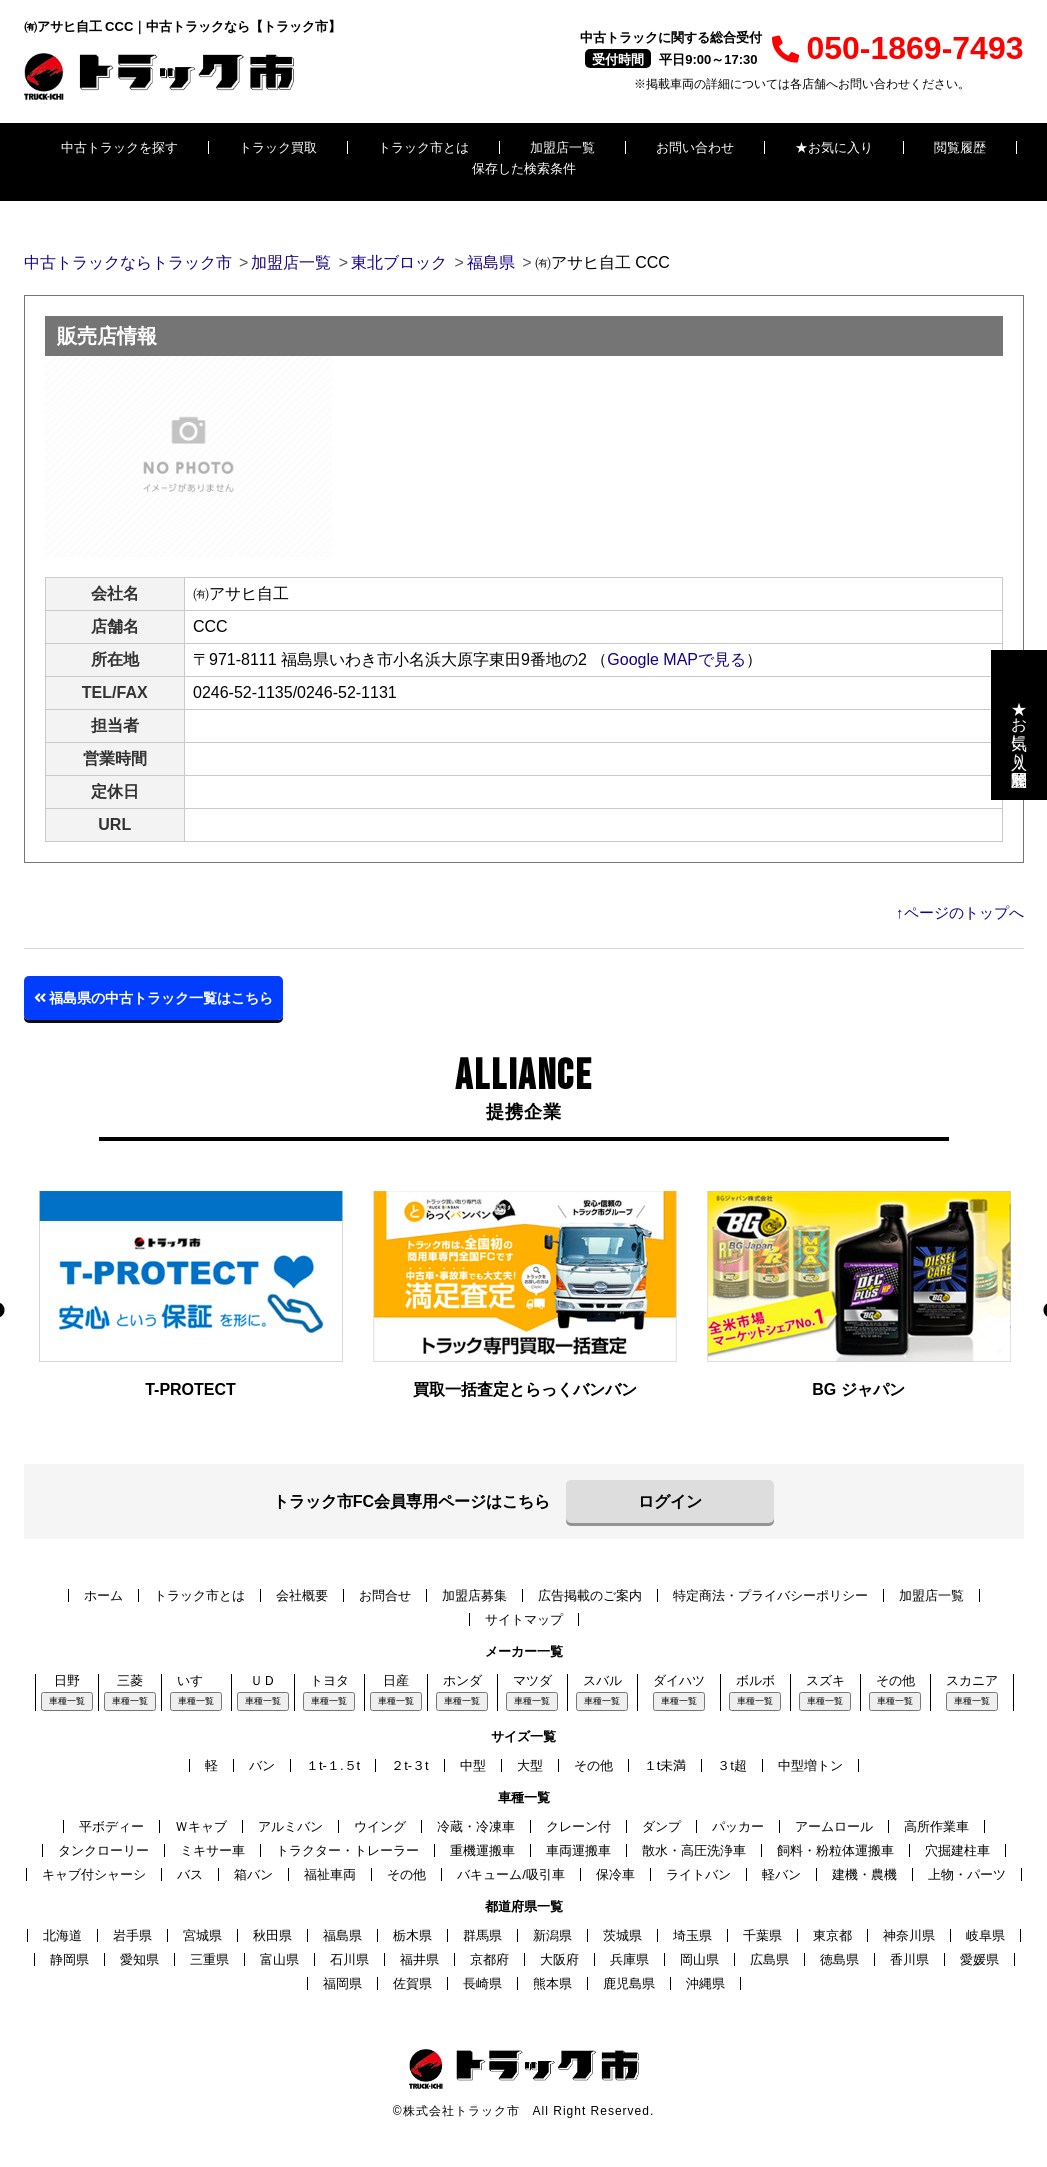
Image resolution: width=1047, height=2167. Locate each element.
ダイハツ (679, 1680)
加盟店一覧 (562, 147)
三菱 (130, 1680)
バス (190, 1874)
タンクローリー (103, 1850)
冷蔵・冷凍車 (476, 1826)
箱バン (253, 1874)
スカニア (972, 1680)
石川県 (349, 1959)
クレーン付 (578, 1826)
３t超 (732, 1765)
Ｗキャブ (201, 1826)
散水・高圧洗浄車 (694, 1850)
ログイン (670, 1501)
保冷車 (615, 1874)
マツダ (532, 1680)
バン (262, 1765)
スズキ (825, 1680)
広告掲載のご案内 (590, 1595)
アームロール (834, 1826)
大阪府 (559, 1959)
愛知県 (139, 1959)
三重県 (209, 1959)
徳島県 (839, 1959)
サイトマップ (524, 1619)
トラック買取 (278, 147)
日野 (67, 1680)
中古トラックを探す (119, 147)
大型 (530, 1765)
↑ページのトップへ (960, 912)
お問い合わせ (695, 147)
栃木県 (412, 1935)
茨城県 (622, 1935)
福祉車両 (330, 1874)
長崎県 (482, 1983)
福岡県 (342, 1983)
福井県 (419, 1959)
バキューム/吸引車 (511, 1874)
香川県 (909, 1959)
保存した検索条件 (524, 168)
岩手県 (132, 1935)
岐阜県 (985, 1935)
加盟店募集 (474, 1595)
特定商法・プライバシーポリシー (770, 1595)
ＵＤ (263, 1680)
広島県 (769, 1959)
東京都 (832, 1935)
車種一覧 (67, 1701)
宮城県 (202, 1935)
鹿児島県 (629, 1983)
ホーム (103, 1595)
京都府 (489, 1959)
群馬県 (482, 1935)
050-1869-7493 (897, 48)
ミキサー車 (212, 1850)
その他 (895, 1680)
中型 (473, 1765)
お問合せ (385, 1595)
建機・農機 (864, 1874)
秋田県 (272, 1935)
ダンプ (661, 1826)
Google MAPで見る (676, 659)
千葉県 (762, 1935)
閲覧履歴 (960, 147)
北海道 (62, 1935)
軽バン (781, 1874)
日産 (396, 1680)
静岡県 (69, 1959)
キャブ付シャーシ (94, 1874)
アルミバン (290, 1826)
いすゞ (196, 1680)
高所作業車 (936, 1826)
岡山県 (699, 1959)
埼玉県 (692, 1935)
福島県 (342, 1935)
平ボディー (111, 1826)
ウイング (380, 1826)
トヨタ (329, 1680)
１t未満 (665, 1765)
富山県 (279, 1959)
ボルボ (755, 1680)
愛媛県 (979, 1959)
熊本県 (552, 1983)
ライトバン (698, 1874)
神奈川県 (909, 1935)
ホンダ (462, 1680)
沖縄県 (705, 1983)
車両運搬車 (578, 1850)
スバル (602, 1680)
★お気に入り (834, 147)
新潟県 (552, 1935)
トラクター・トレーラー (347, 1850)
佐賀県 (412, 1983)
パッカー (738, 1826)
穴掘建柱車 (957, 1850)
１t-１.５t (333, 1765)
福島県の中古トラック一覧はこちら (154, 998)
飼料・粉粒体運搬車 (835, 1850)
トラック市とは (423, 147)
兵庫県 (629, 1959)
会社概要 (302, 1595)
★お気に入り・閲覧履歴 (1019, 725)
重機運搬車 (482, 1850)
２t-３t (410, 1765)
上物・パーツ (967, 1874)
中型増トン (810, 1765)
